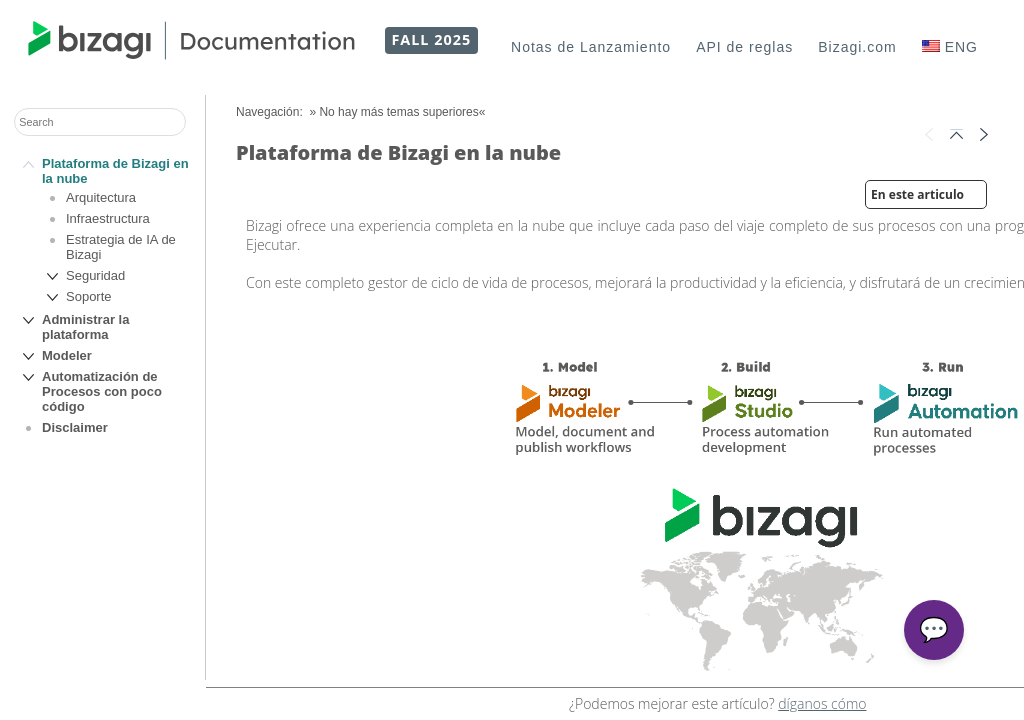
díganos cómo (822, 703)
